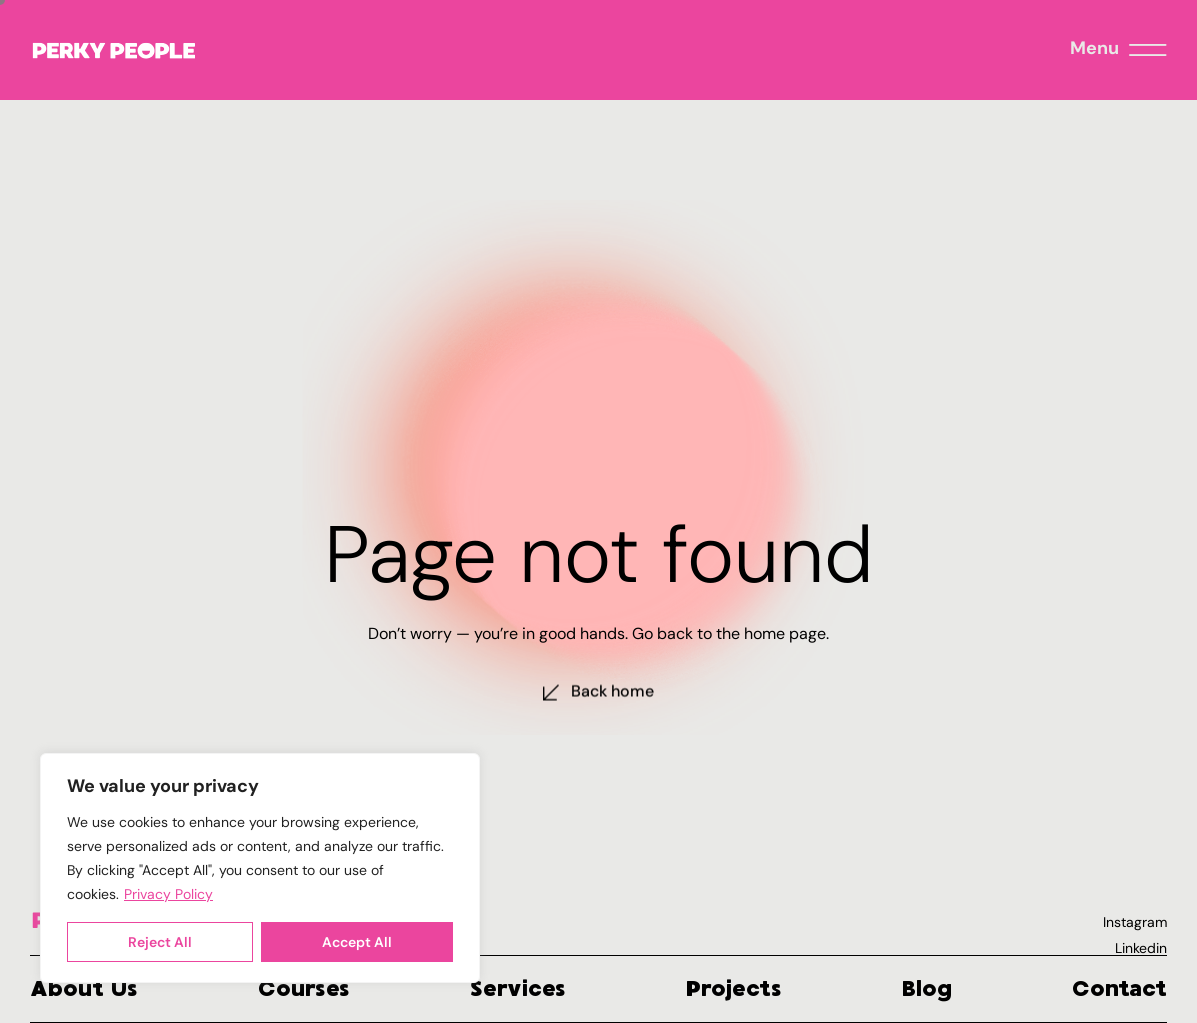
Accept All (357, 942)
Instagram (1135, 922)
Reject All (160, 942)
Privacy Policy (168, 894)
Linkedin (1141, 948)
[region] (260, 868)
